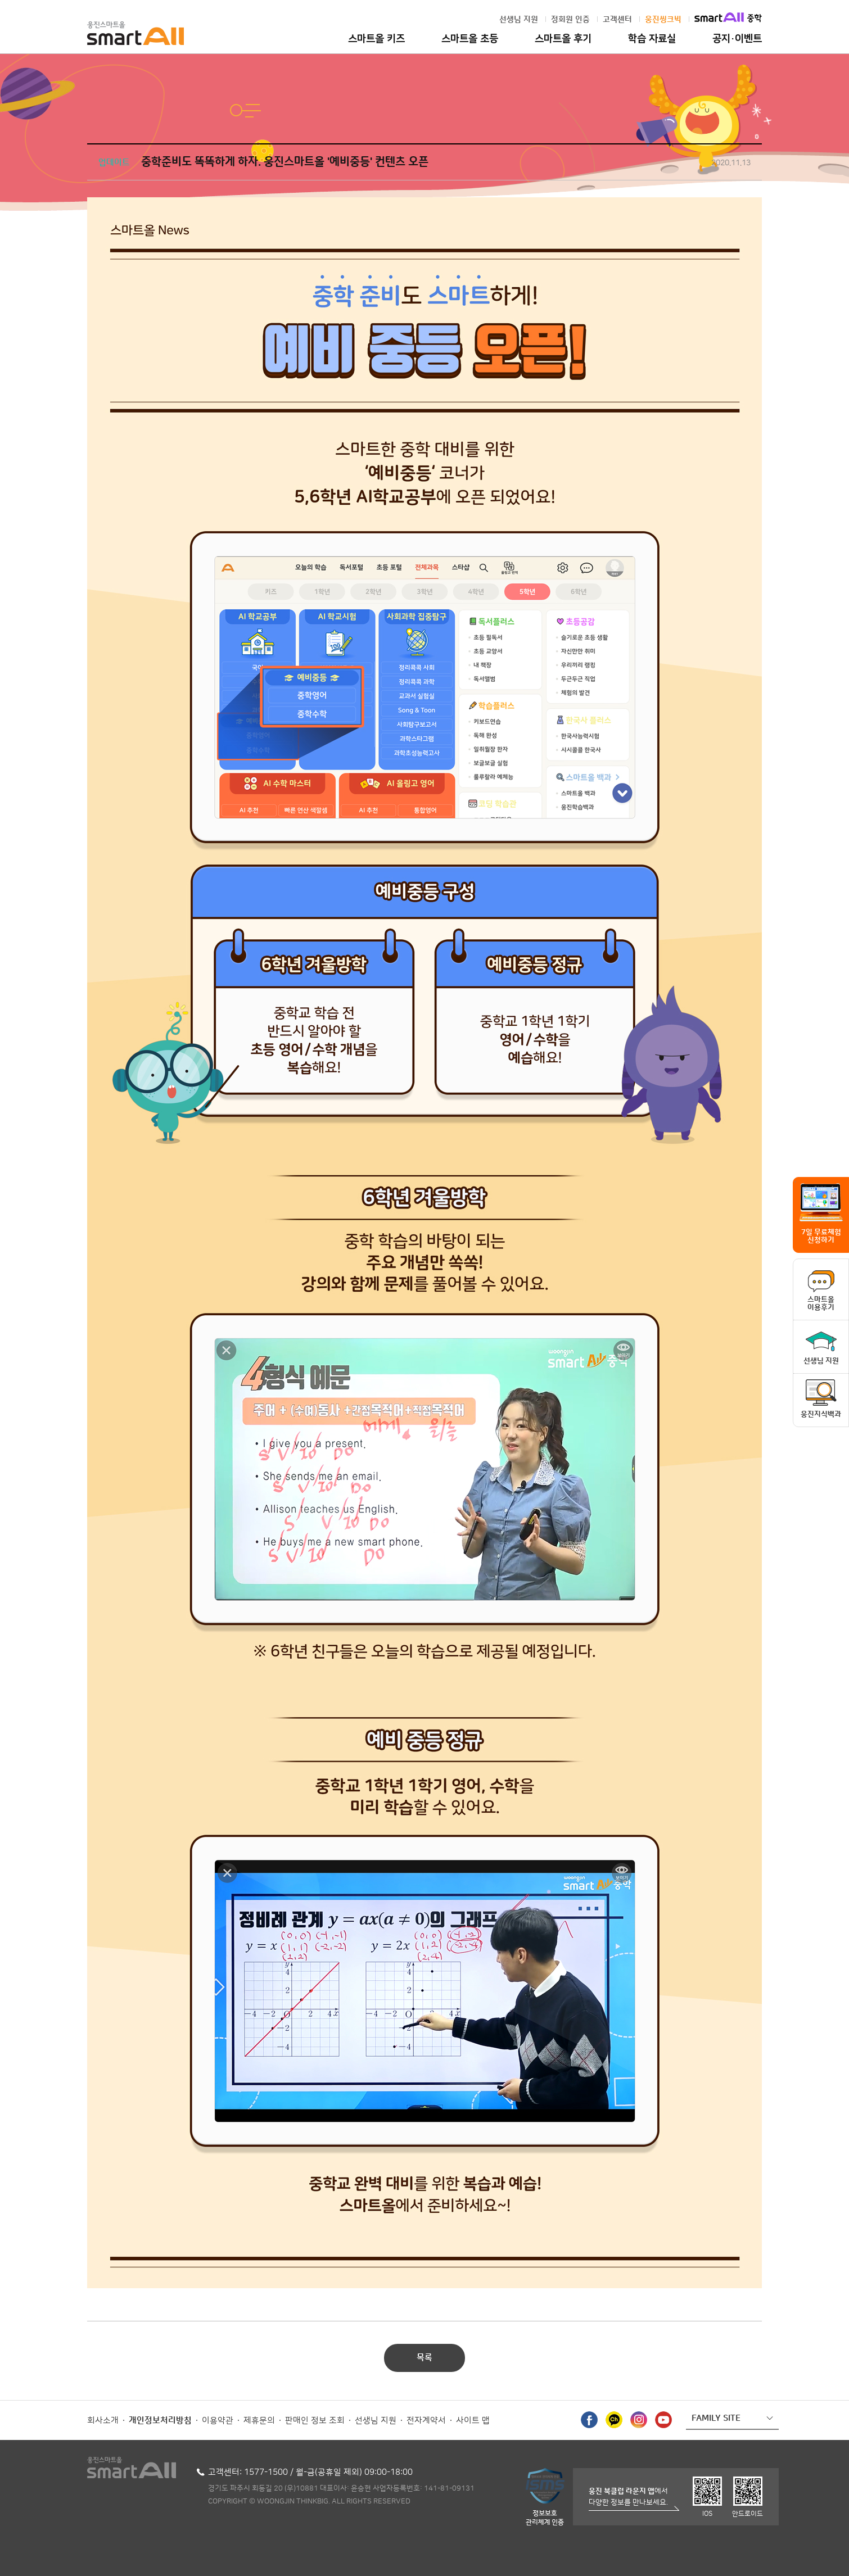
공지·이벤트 (737, 38)
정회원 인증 (570, 19)
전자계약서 (426, 2420)
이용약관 (217, 2420)
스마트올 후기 (563, 38)
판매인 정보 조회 (315, 2420)
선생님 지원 (518, 19)
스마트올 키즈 (376, 38)
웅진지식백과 (821, 1414)
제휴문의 (259, 2420)
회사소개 (103, 2420)
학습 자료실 (652, 38)
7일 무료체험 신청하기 (821, 1236)
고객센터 (617, 19)
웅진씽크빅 (663, 19)
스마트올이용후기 (820, 1303)
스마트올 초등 (469, 38)
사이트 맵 (473, 2420)
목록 (424, 2357)
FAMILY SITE (716, 2418)
